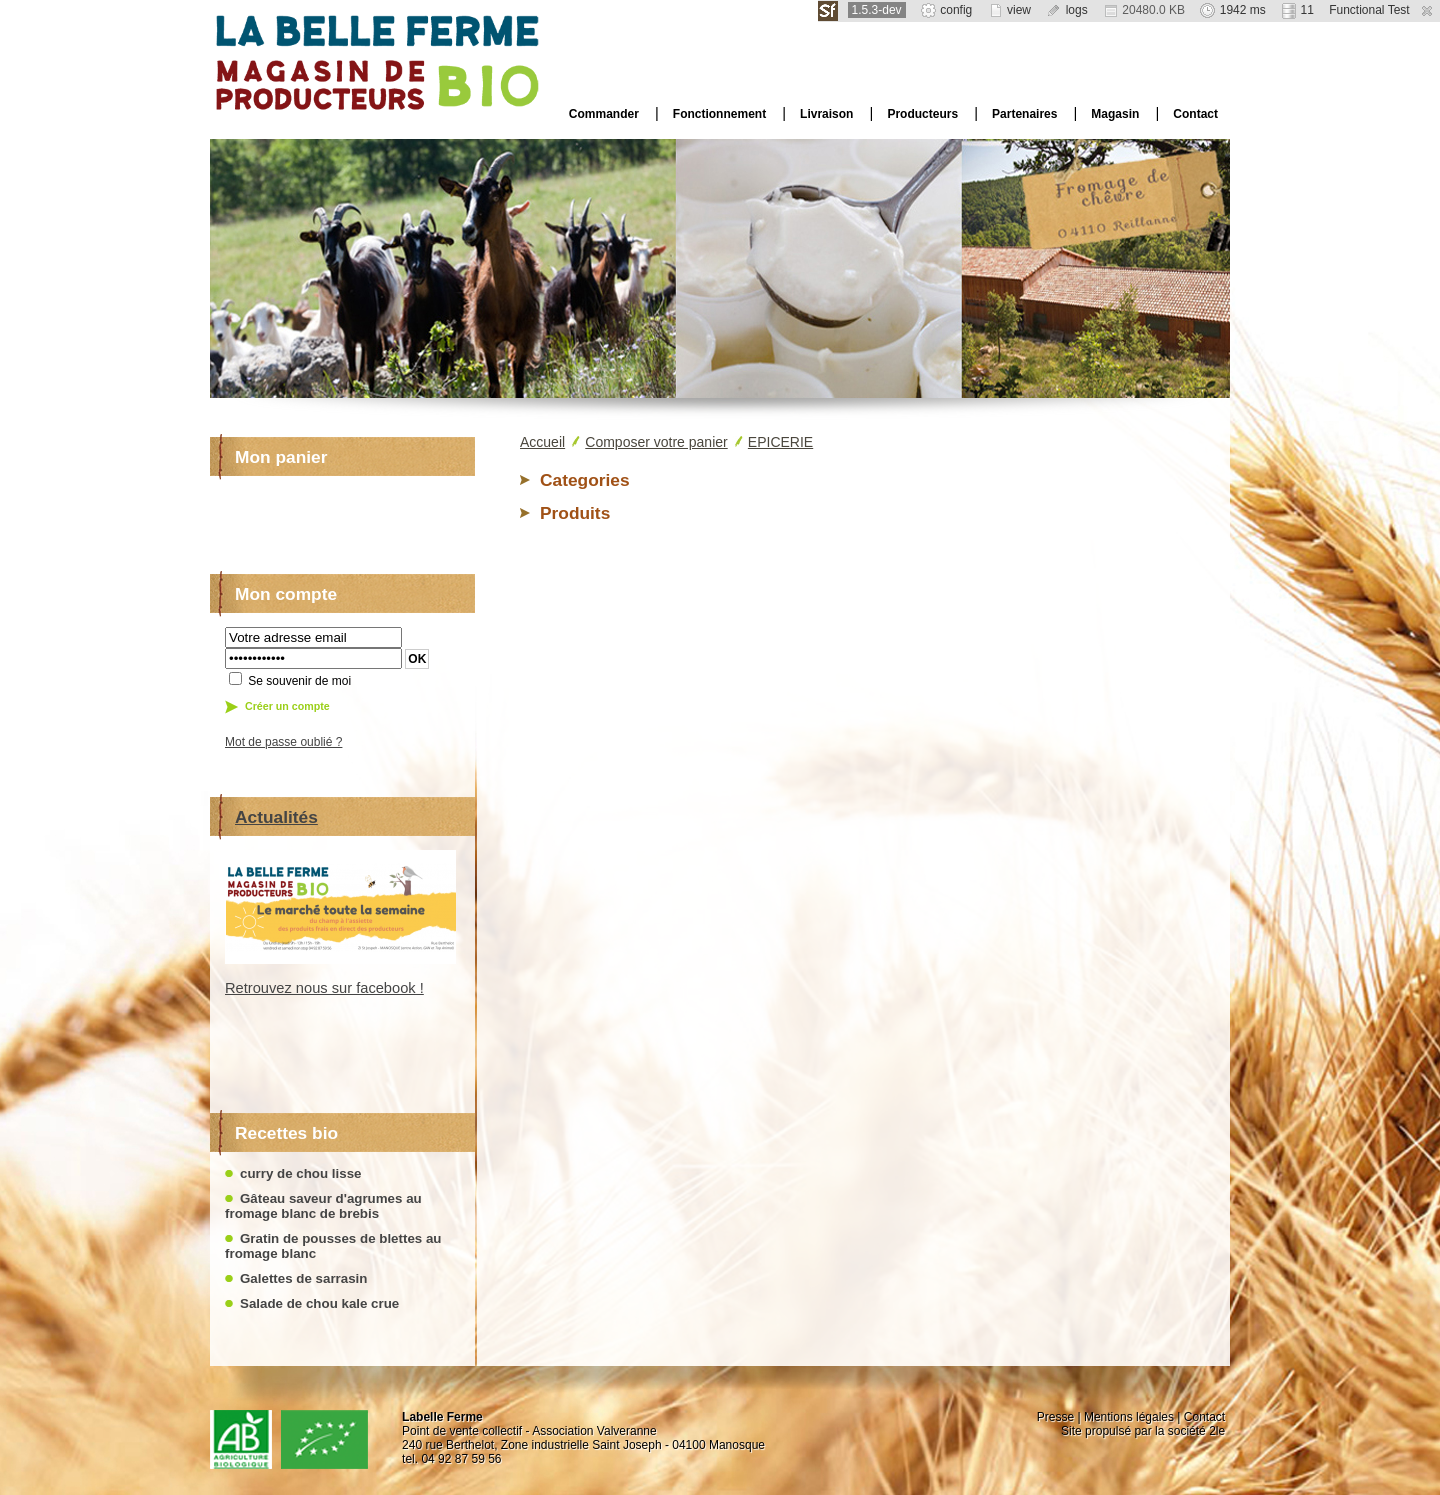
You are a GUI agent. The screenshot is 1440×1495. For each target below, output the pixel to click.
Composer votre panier (656, 442)
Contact (1195, 114)
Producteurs (922, 114)
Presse (1055, 1417)
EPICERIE (780, 442)
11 (1297, 10)
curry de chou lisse (300, 1173)
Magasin (1115, 114)
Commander (604, 114)
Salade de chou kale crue (319, 1303)
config (946, 10)
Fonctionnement (719, 114)
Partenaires (1024, 114)
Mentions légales (1129, 1417)
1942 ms (1232, 10)
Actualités (276, 817)
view (1009, 10)
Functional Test (1369, 10)
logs (1066, 10)
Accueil (542, 442)
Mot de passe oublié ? (283, 742)
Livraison (826, 114)
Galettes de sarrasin (303, 1278)
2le (1217, 1431)
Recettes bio (286, 1133)
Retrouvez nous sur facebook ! (324, 988)
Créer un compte (287, 706)
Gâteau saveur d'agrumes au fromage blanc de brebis (323, 1206)
